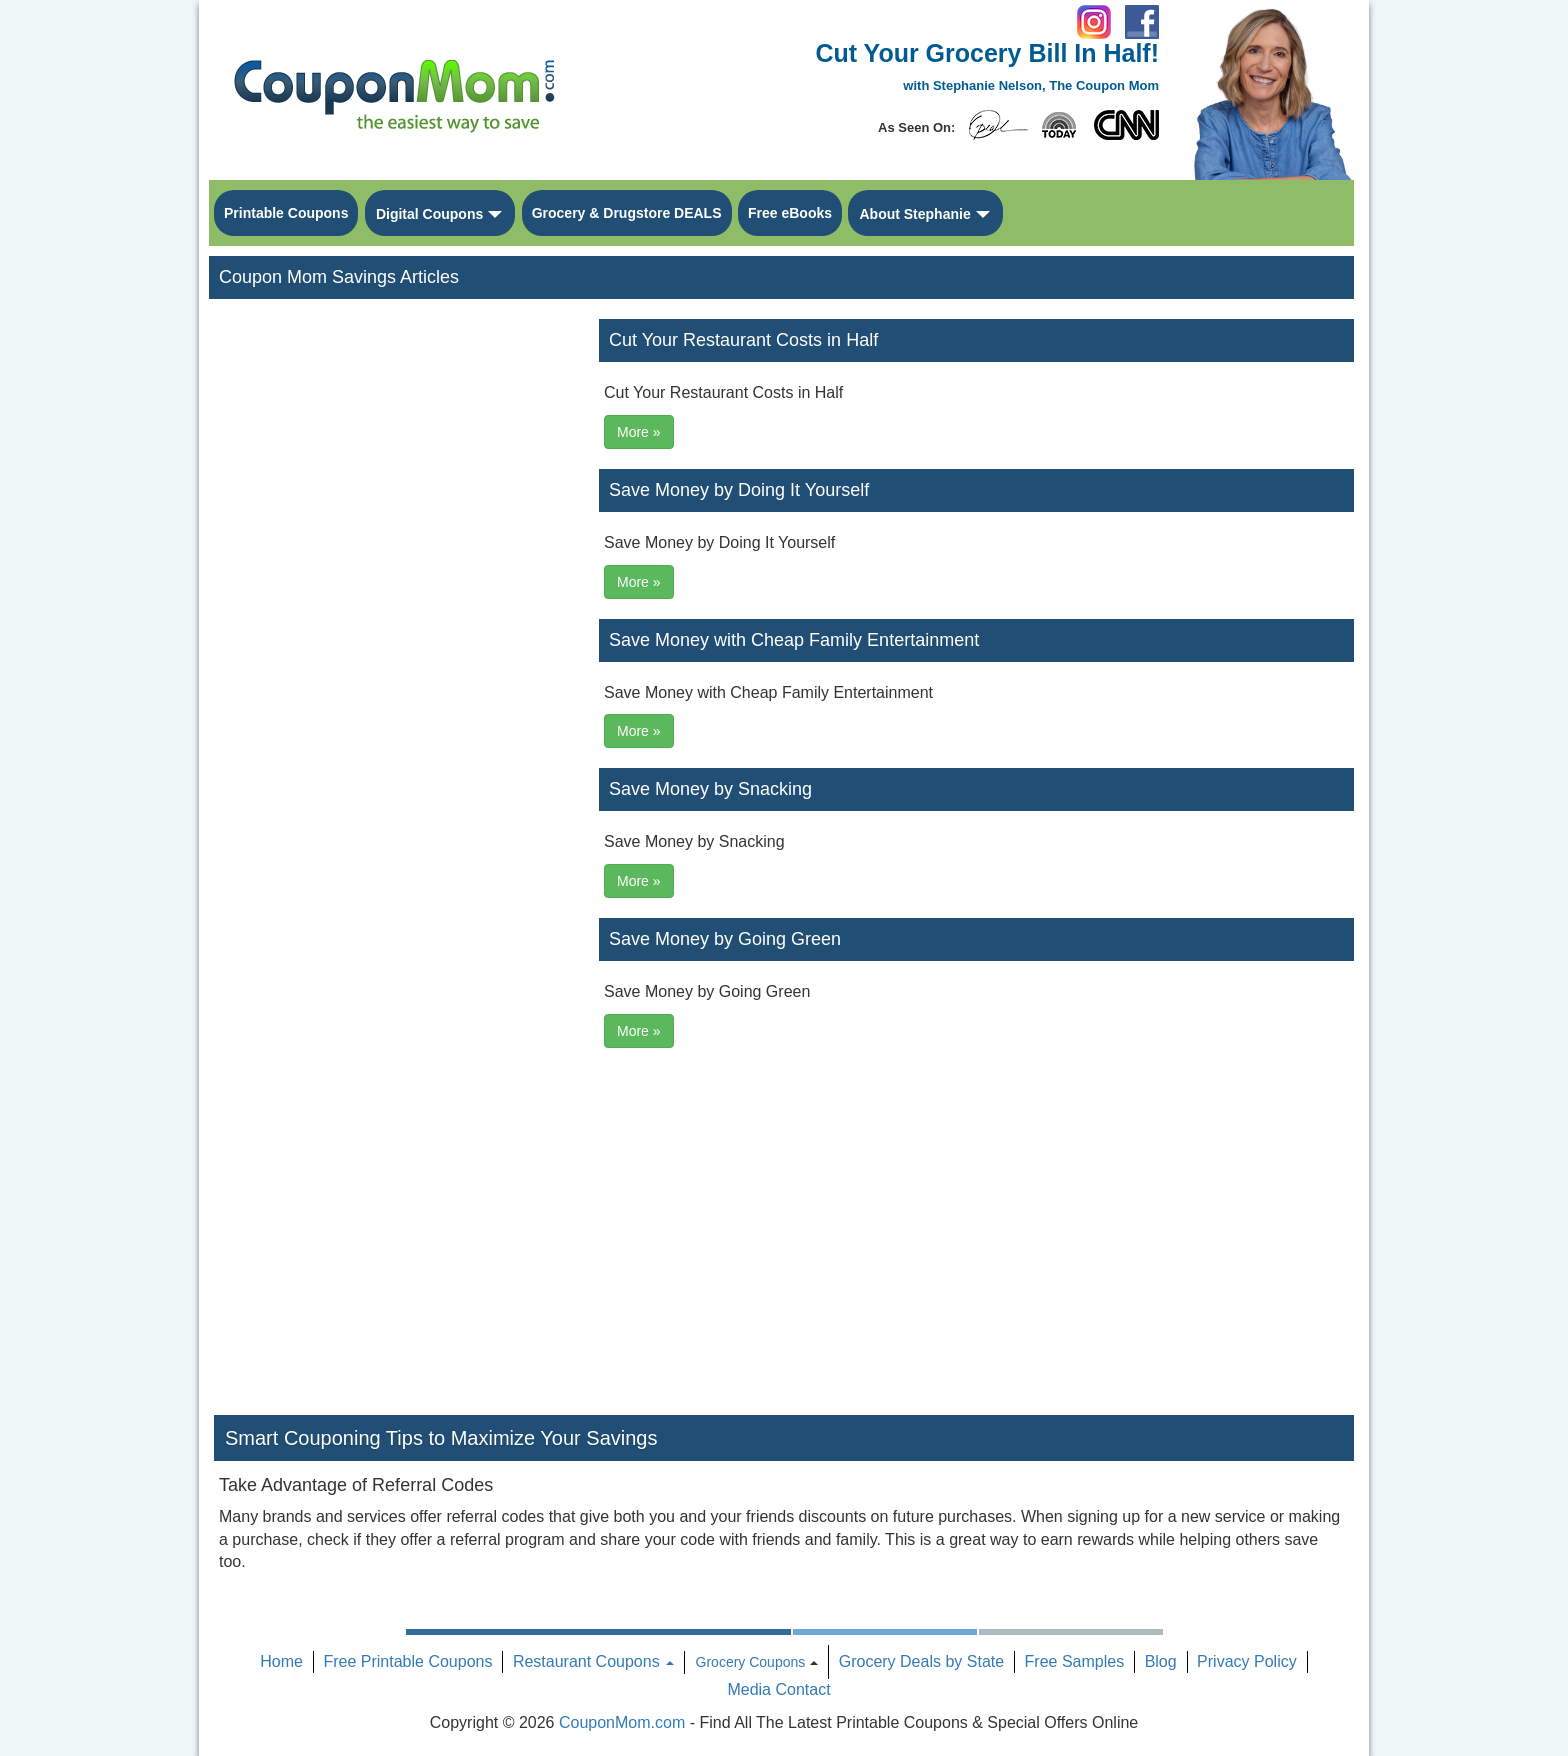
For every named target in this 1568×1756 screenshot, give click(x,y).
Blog (1161, 1661)
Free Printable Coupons (407, 1661)
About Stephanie (914, 214)
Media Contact (778, 1689)
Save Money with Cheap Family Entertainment (794, 640)
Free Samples (1075, 1661)
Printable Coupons (286, 213)
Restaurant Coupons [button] (593, 1661)
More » (639, 432)
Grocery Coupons (751, 1662)
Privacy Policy (1247, 1661)
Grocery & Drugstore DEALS (627, 213)
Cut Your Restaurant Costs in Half (743, 340)
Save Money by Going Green (725, 939)
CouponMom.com (622, 1722)
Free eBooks (790, 213)
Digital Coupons (429, 214)
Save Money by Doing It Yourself (739, 490)
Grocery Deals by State (921, 1661)
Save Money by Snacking (710, 789)
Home (281, 1661)
